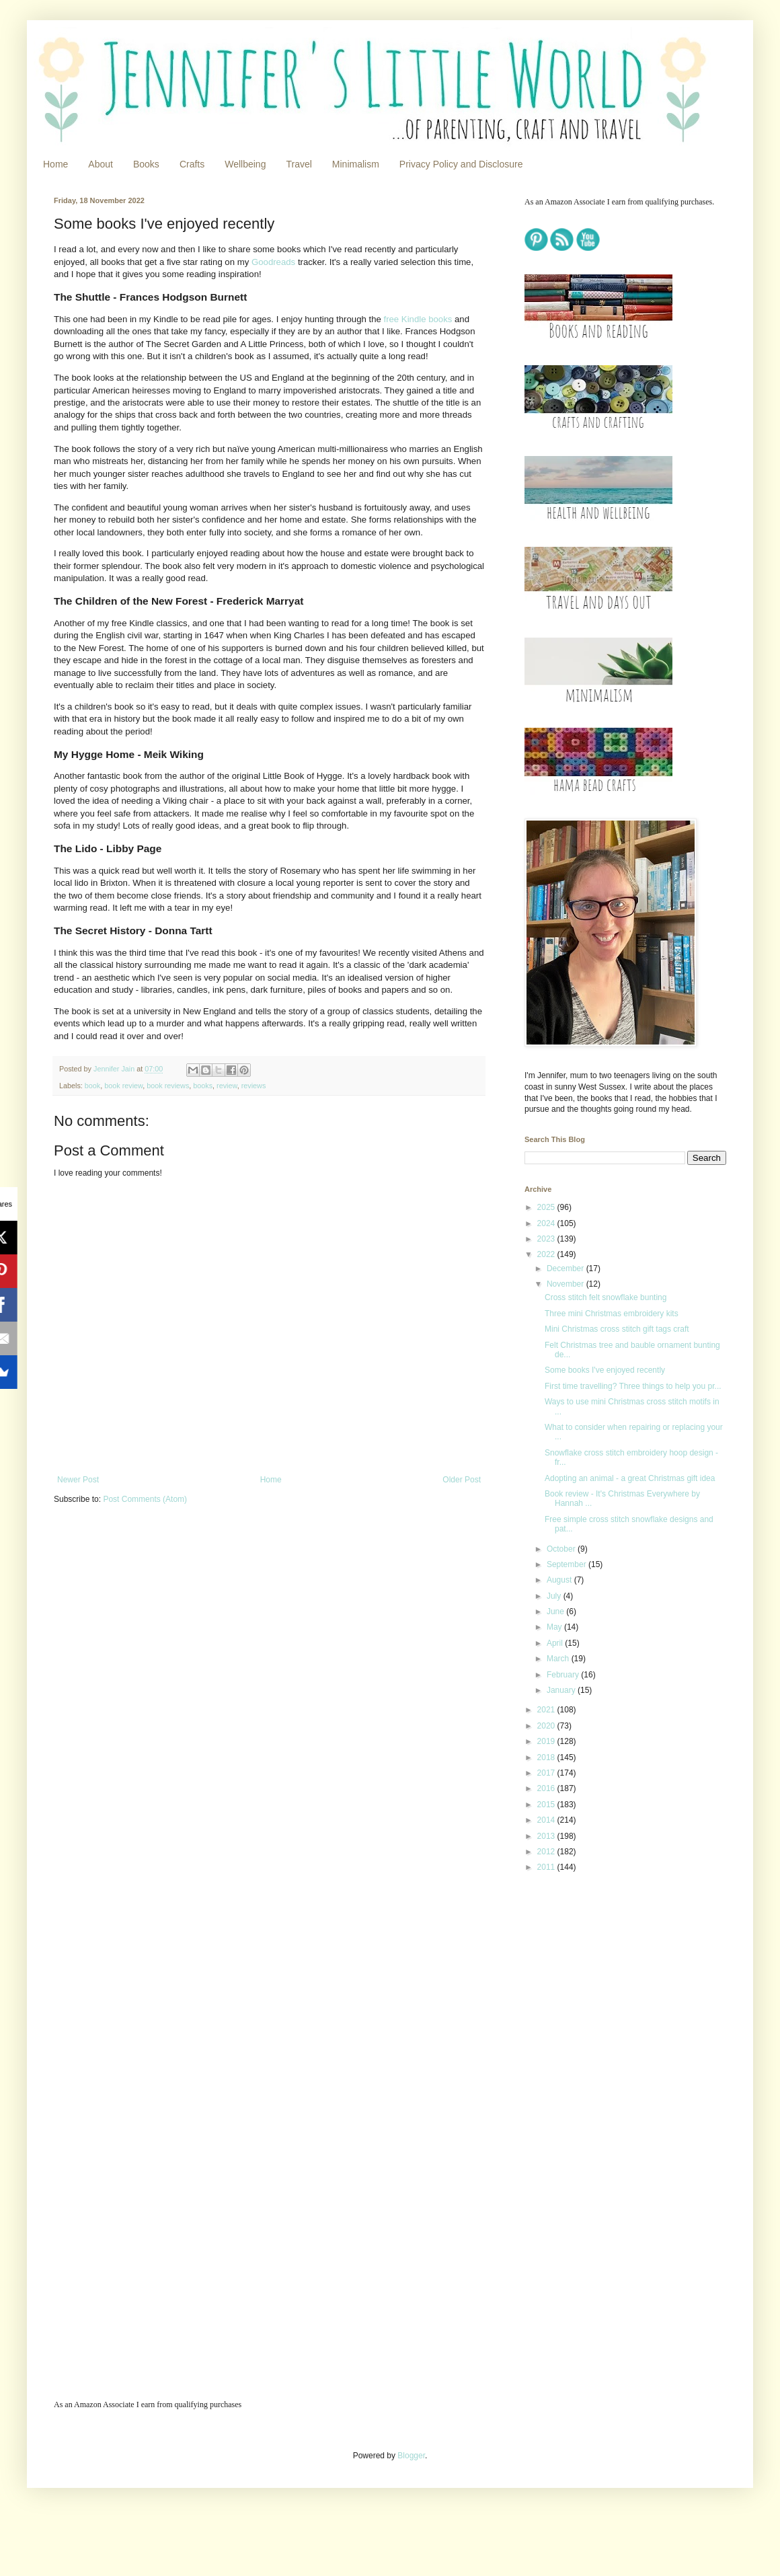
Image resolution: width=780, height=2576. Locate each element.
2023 (547, 1239)
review (227, 1086)
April (556, 1643)
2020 (547, 1726)
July (555, 1596)
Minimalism (355, 164)
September (567, 1564)
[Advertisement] (608, 1979)
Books (146, 164)
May (555, 1627)
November (566, 1284)
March (559, 1658)
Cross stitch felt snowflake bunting (605, 1297)
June (556, 1611)
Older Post (461, 1479)
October (562, 1549)
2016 (547, 1788)
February (564, 1674)
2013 (547, 1836)
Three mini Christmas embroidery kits (611, 1313)
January (562, 1690)
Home (55, 164)
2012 (547, 1851)
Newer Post (78, 1479)
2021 (547, 1709)
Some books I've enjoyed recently (605, 1370)
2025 (547, 1207)
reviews (253, 1086)
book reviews (168, 1086)
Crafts (192, 164)
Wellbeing (245, 164)
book (92, 1086)
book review (123, 1086)
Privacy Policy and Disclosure (461, 164)
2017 (547, 1773)
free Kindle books (417, 319)
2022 (547, 1254)
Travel (298, 164)
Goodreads (274, 262)
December (566, 1268)
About (100, 164)
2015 (547, 1804)
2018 (547, 1757)
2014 (547, 1820)
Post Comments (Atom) (145, 1499)
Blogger (411, 2455)
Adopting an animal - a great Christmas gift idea (630, 1478)
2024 (547, 1223)
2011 (547, 1867)
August (560, 1580)
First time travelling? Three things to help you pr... (633, 1386)
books (202, 1086)
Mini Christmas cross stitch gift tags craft (617, 1329)
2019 (547, 1741)
